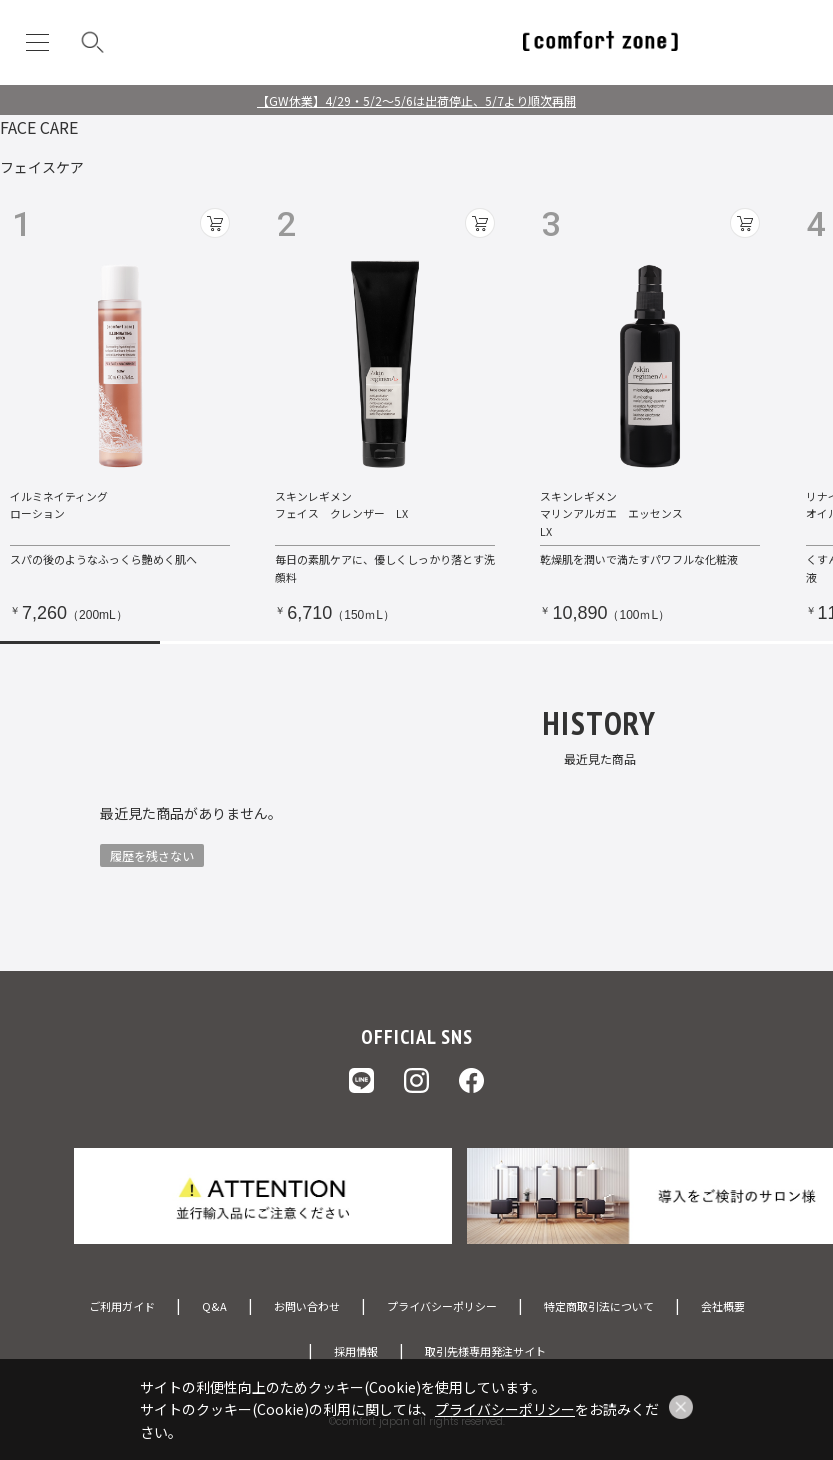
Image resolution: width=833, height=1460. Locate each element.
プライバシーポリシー (442, 1306)
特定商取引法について (599, 1306)
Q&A (214, 1306)
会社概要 (723, 1306)
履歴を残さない (152, 855)
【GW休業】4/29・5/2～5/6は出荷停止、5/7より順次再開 (416, 100)
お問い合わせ (307, 1306)
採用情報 (356, 1351)
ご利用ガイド (122, 1306)
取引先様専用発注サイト (485, 1351)
